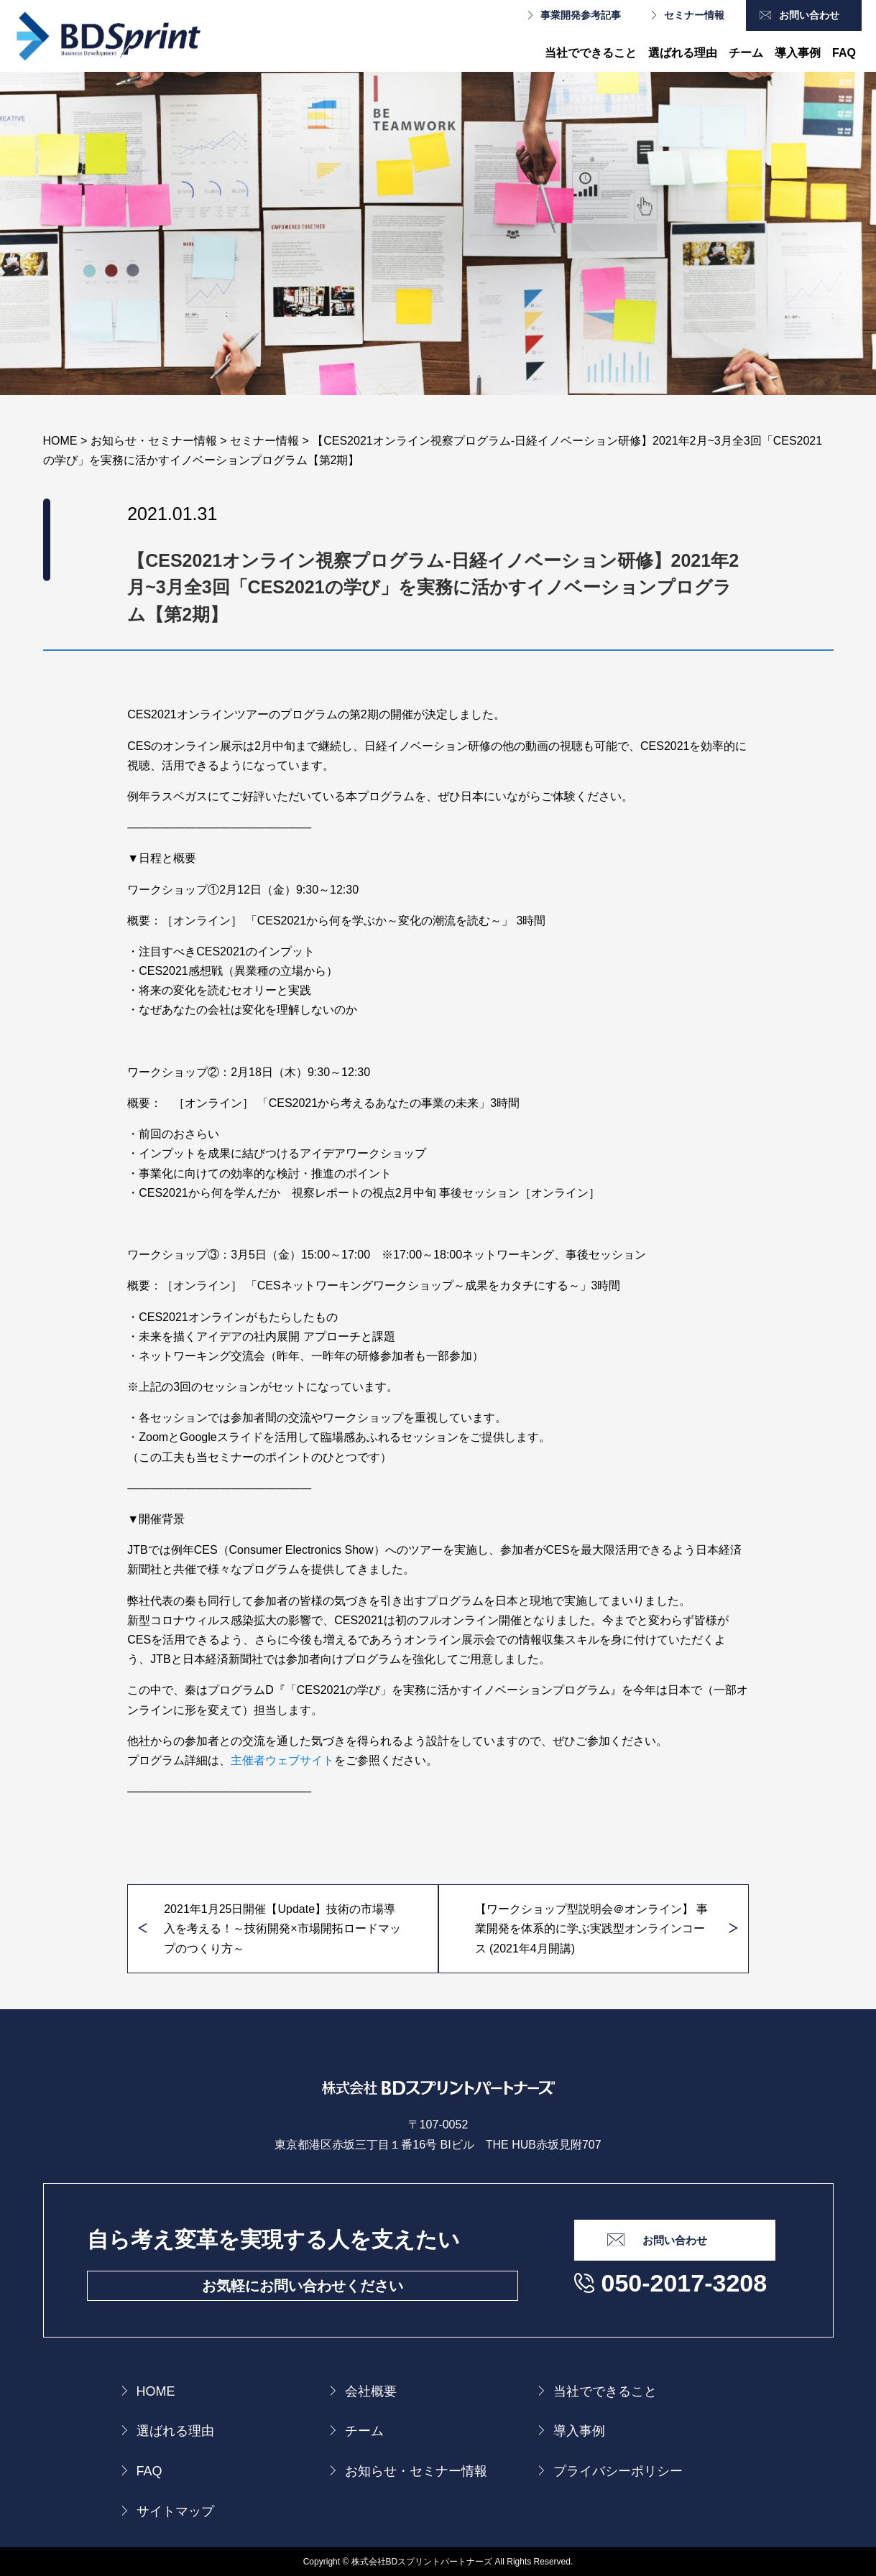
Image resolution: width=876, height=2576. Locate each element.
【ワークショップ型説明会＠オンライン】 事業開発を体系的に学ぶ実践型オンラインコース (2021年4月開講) (591, 1928)
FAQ (844, 53)
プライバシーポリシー (618, 2471)
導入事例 (798, 53)
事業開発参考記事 (580, 15)
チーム (746, 53)
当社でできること (591, 53)
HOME (156, 2391)
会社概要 (371, 2391)
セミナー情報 (694, 15)
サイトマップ (175, 2511)
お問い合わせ (809, 15)
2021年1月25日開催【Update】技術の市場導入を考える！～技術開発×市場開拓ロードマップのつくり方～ (282, 1928)
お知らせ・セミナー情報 (416, 2471)
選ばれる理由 (682, 53)
